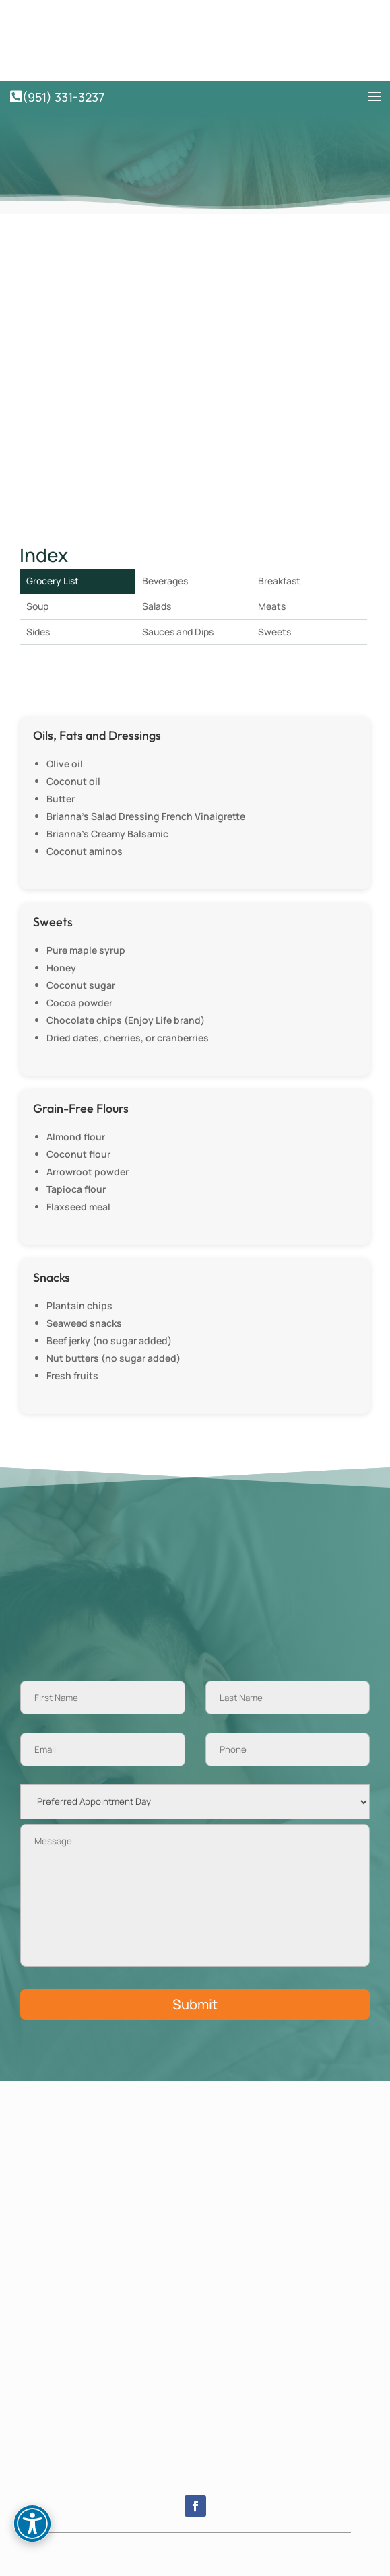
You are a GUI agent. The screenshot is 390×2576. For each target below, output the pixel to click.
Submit (195, 2004)
